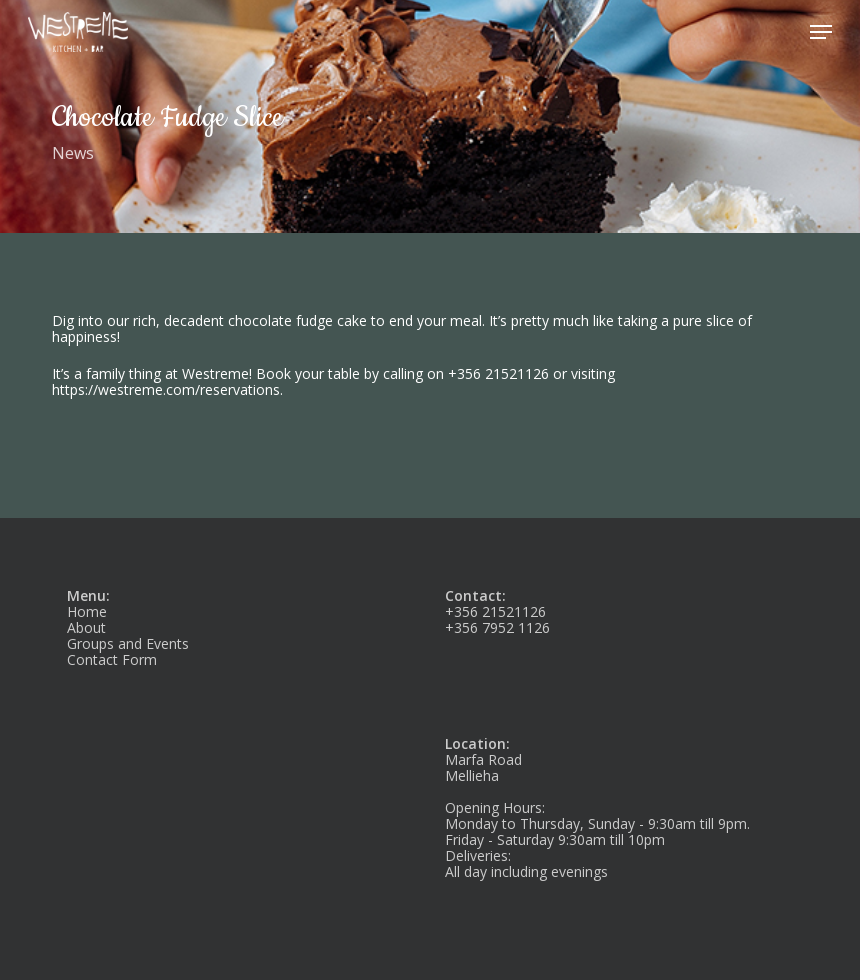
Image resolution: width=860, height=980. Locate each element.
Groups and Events (128, 643)
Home (87, 611)
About (86, 627)
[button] (821, 32)
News (73, 153)
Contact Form (112, 659)
